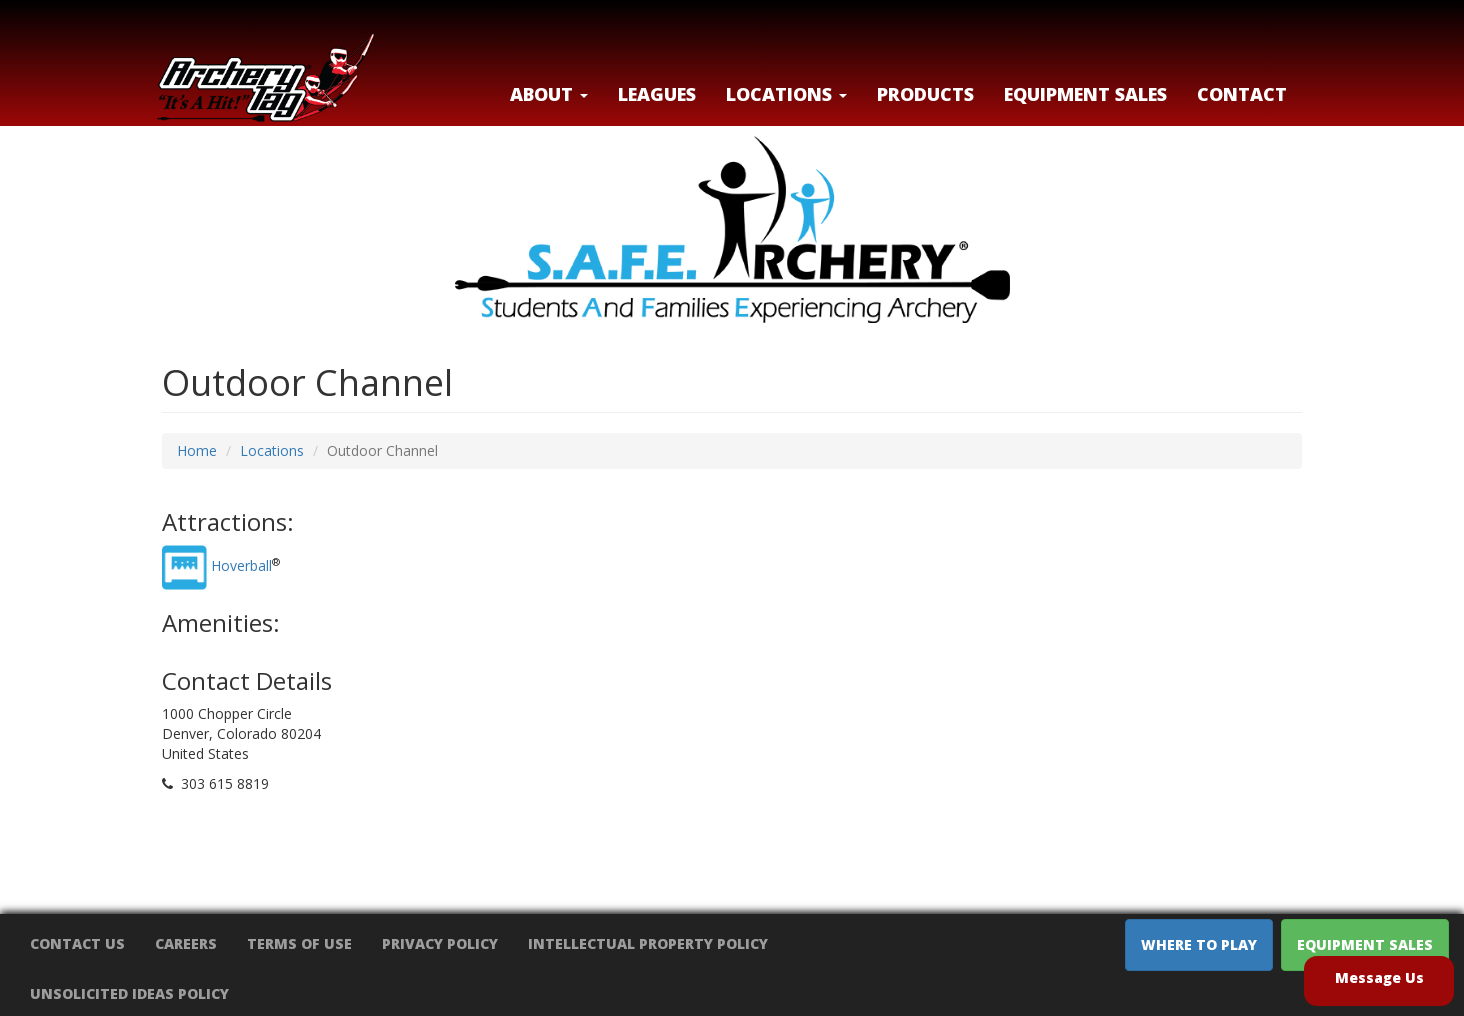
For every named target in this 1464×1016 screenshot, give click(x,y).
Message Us (1379, 977)
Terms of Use (299, 943)
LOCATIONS (786, 94)
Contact (1242, 94)
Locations (272, 450)
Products (925, 94)
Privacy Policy (440, 943)
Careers (186, 943)
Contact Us (77, 943)
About (549, 94)
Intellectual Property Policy (648, 943)
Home (197, 450)
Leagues (657, 94)
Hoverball (241, 566)
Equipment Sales (1085, 94)
